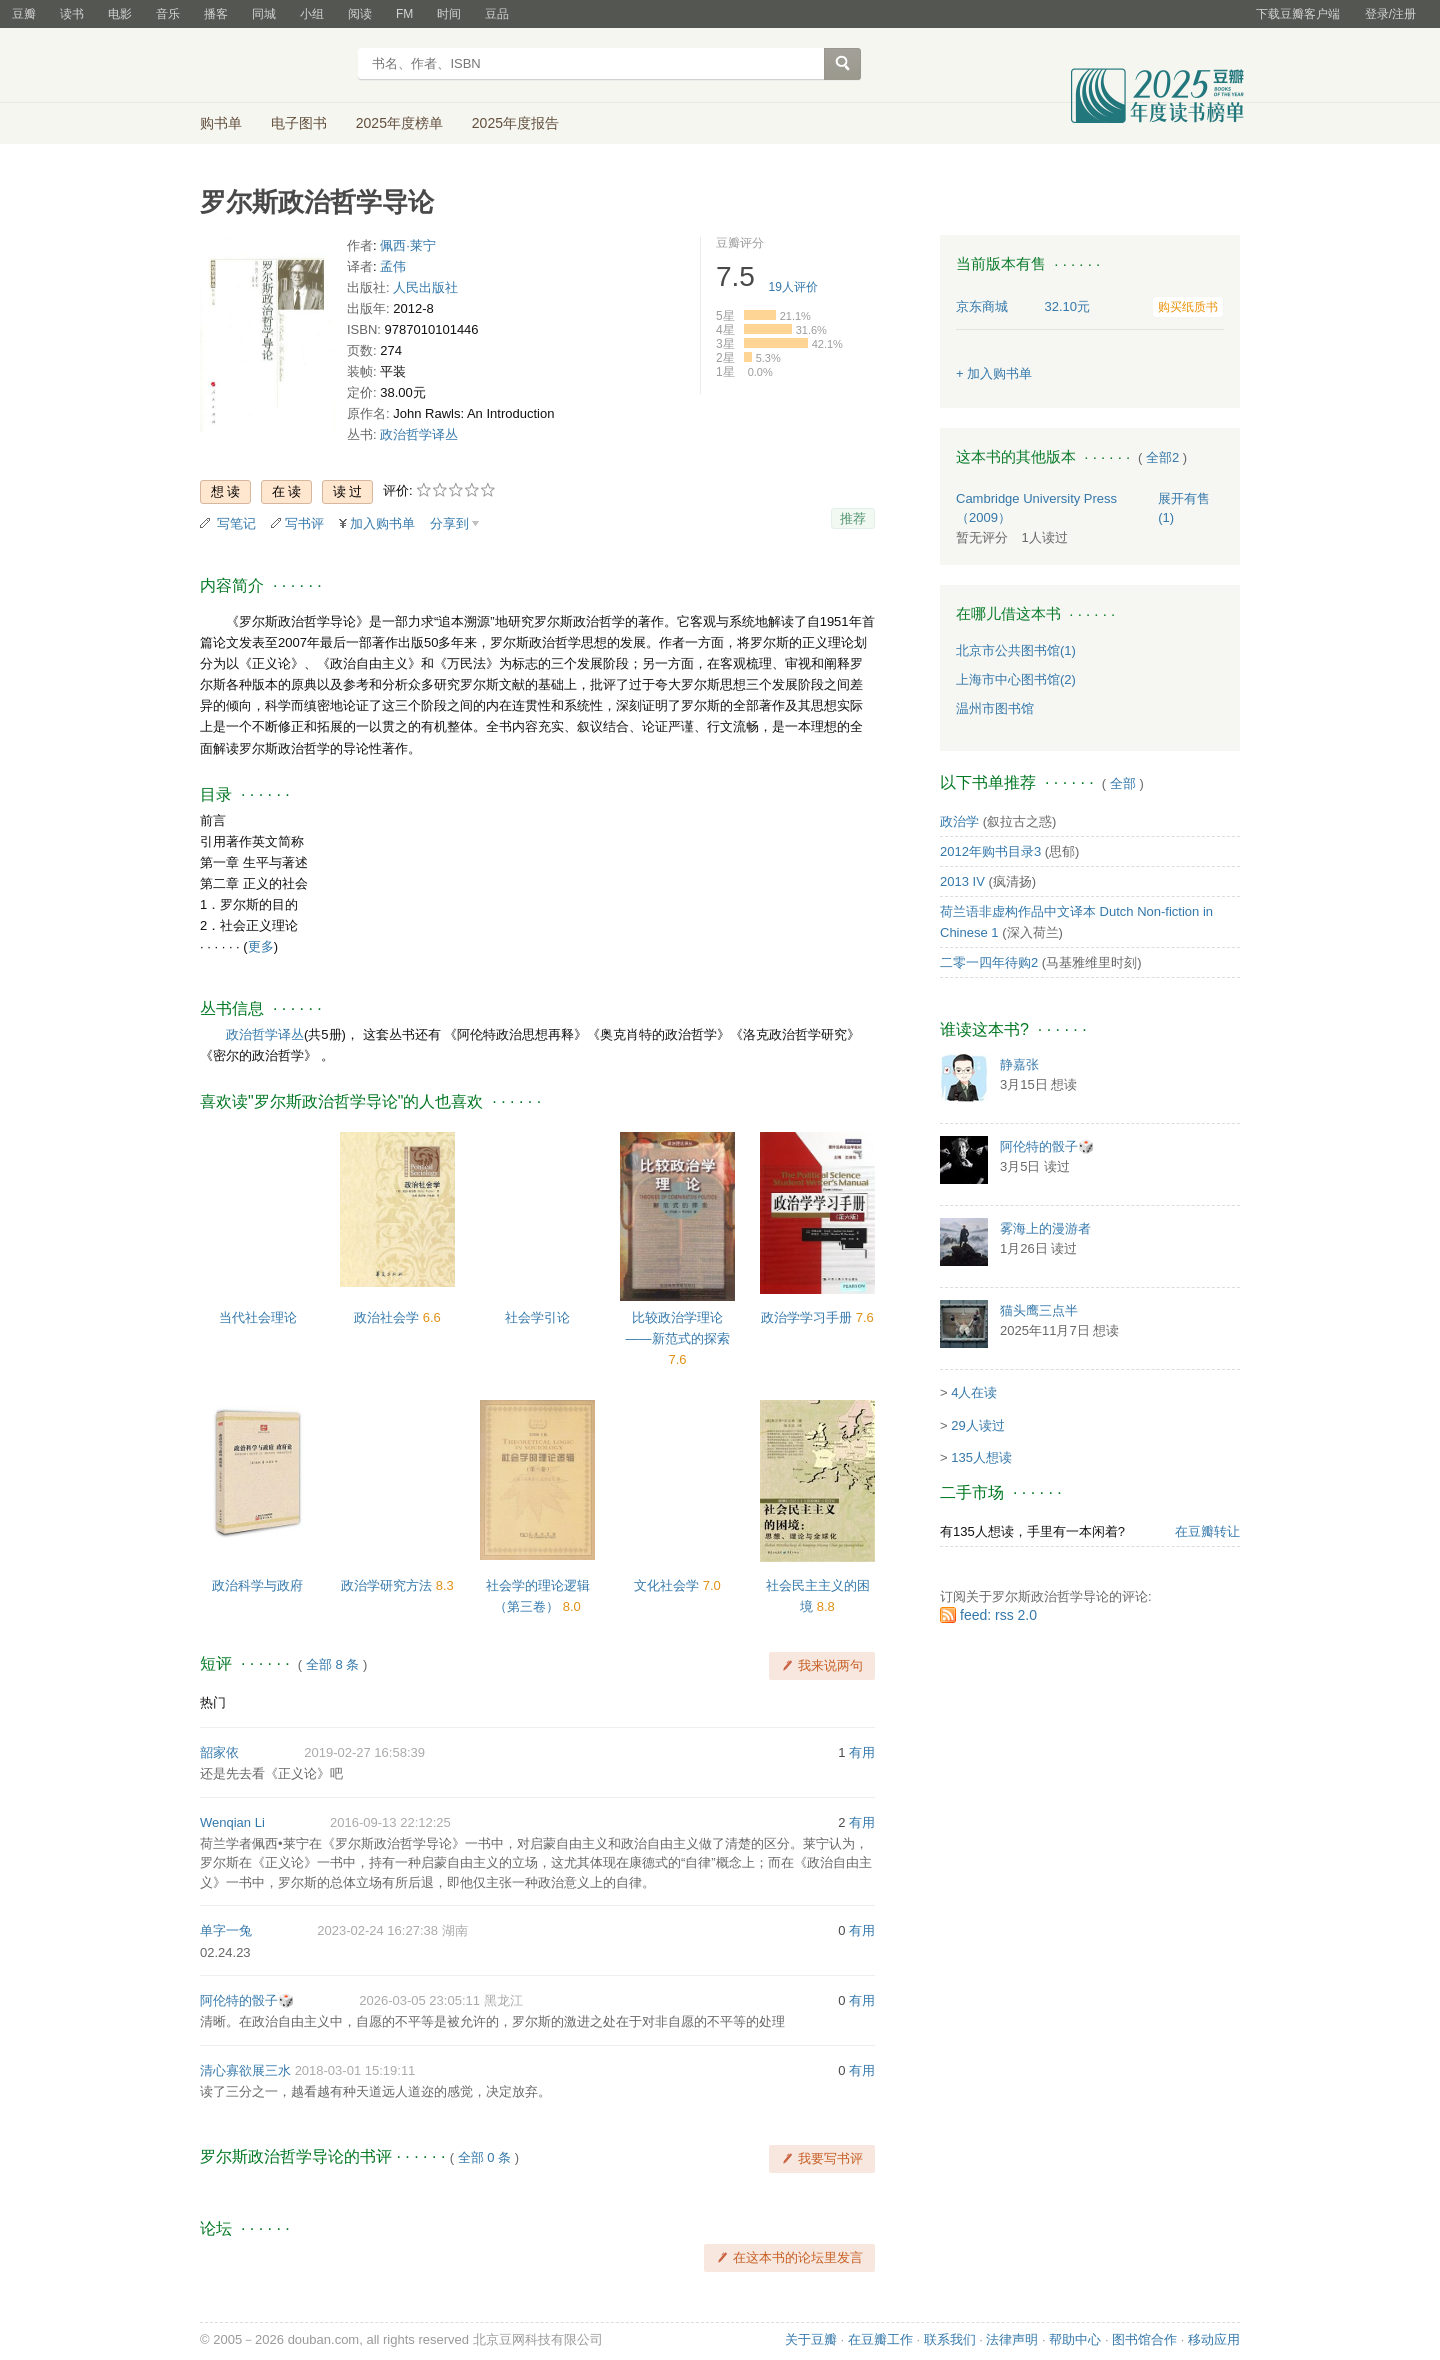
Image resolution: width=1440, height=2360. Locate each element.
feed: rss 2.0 (998, 1615)
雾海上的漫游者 (1045, 1228)
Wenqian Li (232, 1822)
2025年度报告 (515, 123)
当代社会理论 (258, 1317)
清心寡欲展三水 (245, 2070)
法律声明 (1012, 2339)
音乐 (168, 14)
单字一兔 (226, 1930)
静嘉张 (1019, 1064)
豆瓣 (24, 14)
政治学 (959, 821)
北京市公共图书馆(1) (1016, 650)
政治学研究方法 (388, 1585)
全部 (1123, 783)
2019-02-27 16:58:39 (364, 1752)
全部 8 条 (332, 1664)
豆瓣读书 (272, 66)
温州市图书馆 (995, 708)
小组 (312, 14)
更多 (261, 946)
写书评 (304, 523)
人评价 (793, 287)
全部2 (1162, 457)
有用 (862, 1752)
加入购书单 (382, 523)
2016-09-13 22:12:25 (390, 1822)
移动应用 (1214, 2339)
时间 (449, 14)
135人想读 (981, 1457)
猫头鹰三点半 (1039, 1310)
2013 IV (962, 881)
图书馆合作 (1144, 2339)
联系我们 (950, 2339)
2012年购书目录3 (990, 851)
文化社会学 (668, 1585)
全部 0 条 (484, 2157)
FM (404, 14)
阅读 (360, 14)
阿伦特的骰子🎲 (247, 2000)
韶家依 (219, 1752)
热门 (213, 1702)
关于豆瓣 (811, 2339)
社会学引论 (537, 1317)
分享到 (449, 523)
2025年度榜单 (399, 123)
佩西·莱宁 (408, 245)
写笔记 (236, 523)
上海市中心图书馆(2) (1016, 679)
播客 (216, 14)
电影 (120, 14)
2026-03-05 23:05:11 (419, 2000)
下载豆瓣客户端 (1298, 14)
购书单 (221, 123)
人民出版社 (425, 287)
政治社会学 (388, 1317)
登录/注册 (1390, 14)
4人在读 (974, 1392)
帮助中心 (1075, 2339)
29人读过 (977, 1425)
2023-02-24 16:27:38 (377, 1930)
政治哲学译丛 (419, 434)
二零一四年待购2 (989, 962)
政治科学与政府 (257, 1585)
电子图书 (299, 123)
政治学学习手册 (808, 1317)
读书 (72, 14)
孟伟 (393, 266)
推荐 (853, 518)
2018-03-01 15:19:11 (355, 2070)
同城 (264, 14)
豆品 (497, 14)
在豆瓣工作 (880, 2339)
